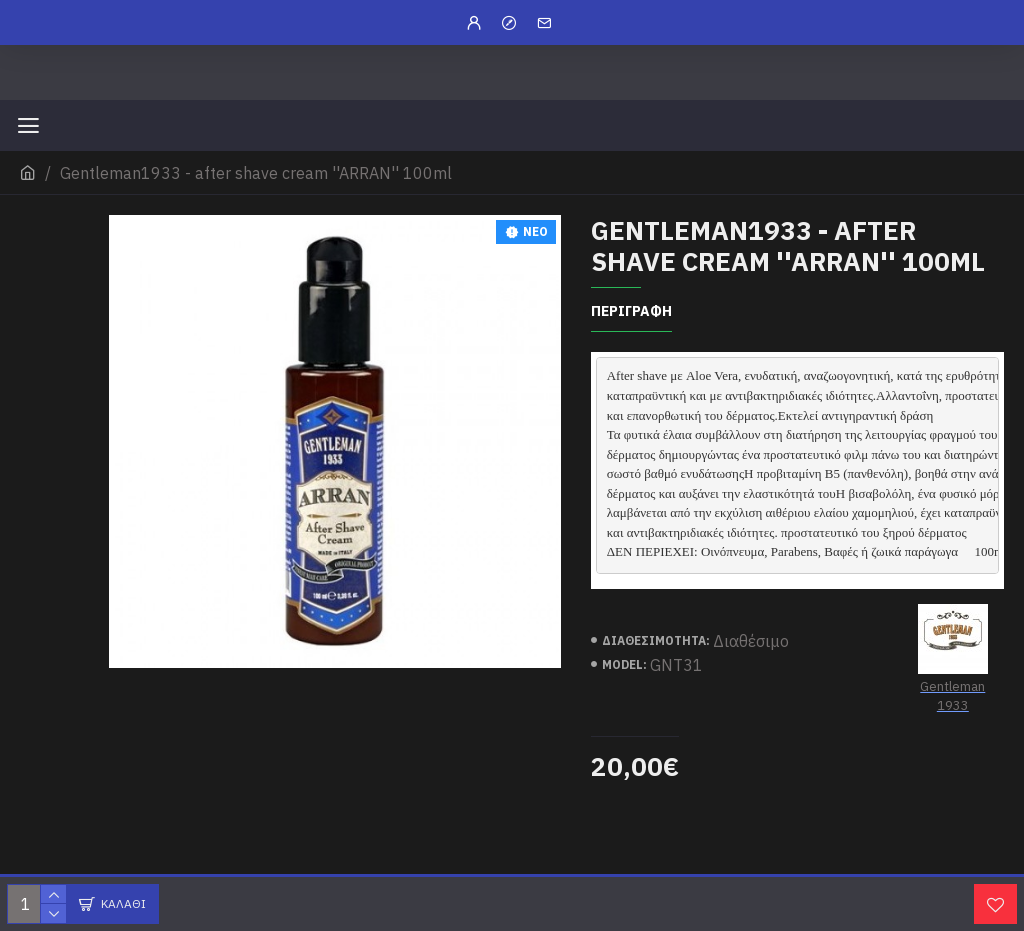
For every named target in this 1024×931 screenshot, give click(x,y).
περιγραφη (631, 311)
